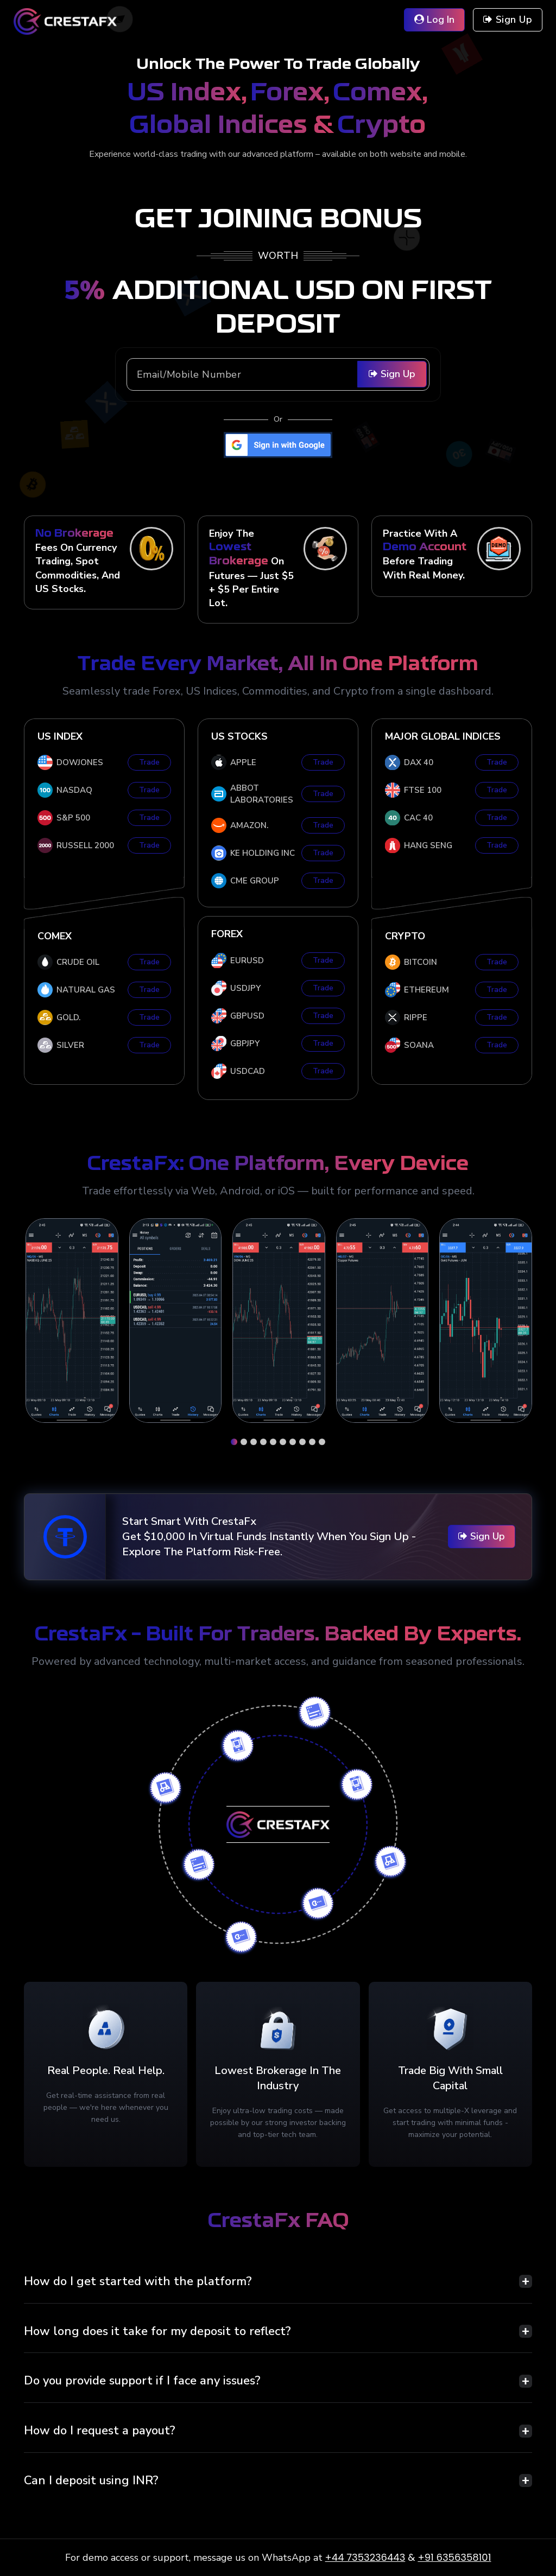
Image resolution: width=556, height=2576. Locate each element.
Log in (434, 19)
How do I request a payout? (99, 2430)
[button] (234, 1442)
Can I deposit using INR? (91, 2480)
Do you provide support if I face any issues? (142, 2381)
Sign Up (392, 373)
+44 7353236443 (365, 2557)
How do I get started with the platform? (138, 2281)
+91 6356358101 (454, 2557)
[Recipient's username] (278, 374)
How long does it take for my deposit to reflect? (157, 2331)
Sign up (508, 19)
